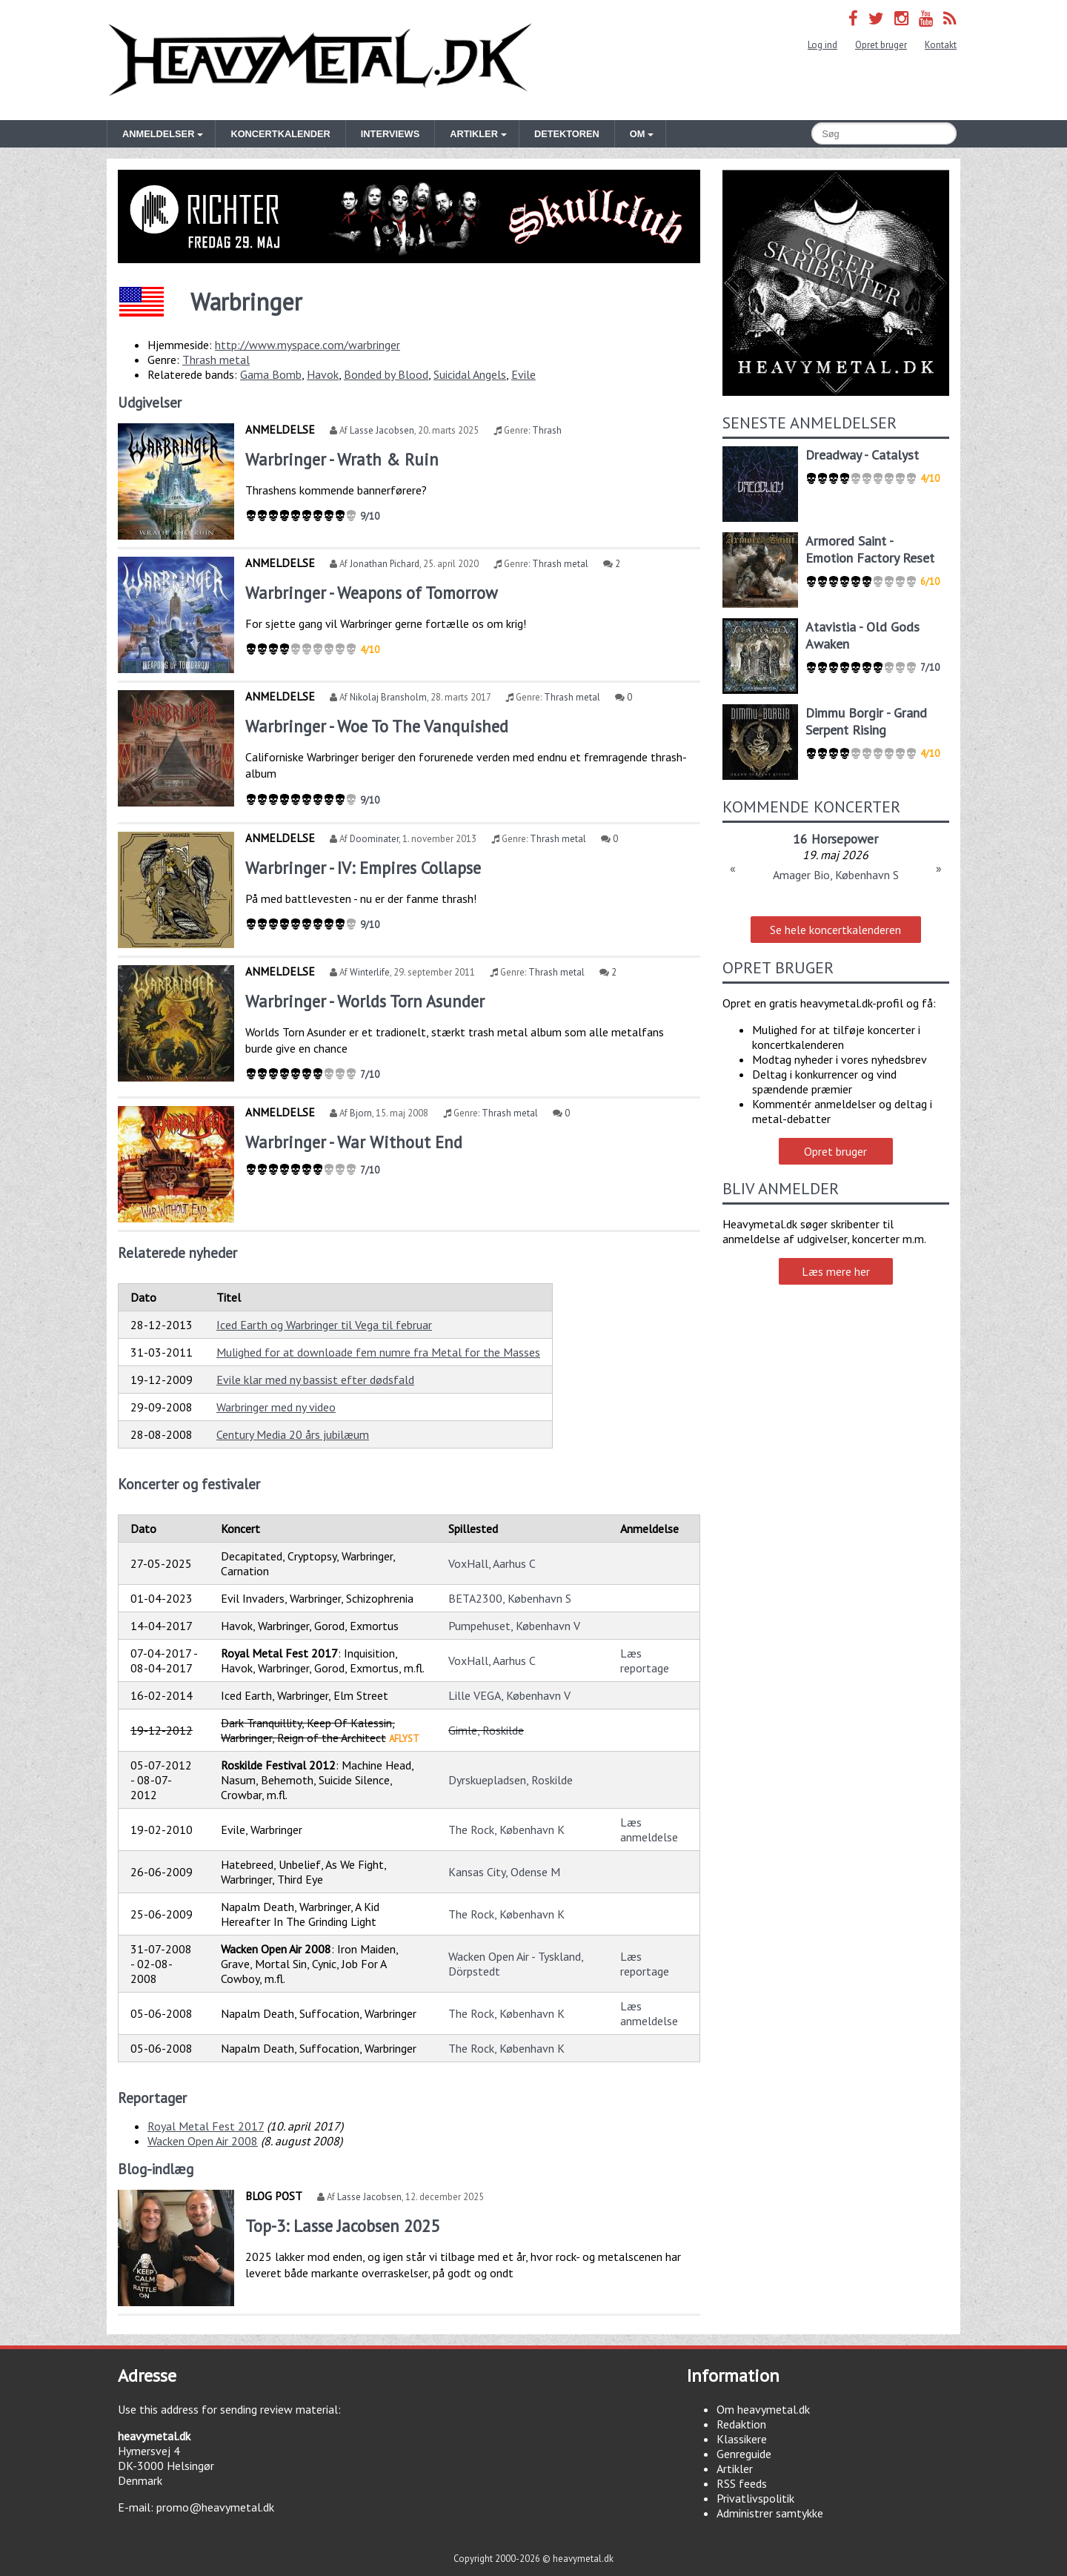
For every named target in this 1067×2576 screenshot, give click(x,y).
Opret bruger (881, 45)
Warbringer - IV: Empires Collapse (363, 867)
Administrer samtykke (770, 2513)
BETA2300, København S (509, 1598)
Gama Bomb (271, 374)
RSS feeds (742, 2483)
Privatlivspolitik (755, 2498)
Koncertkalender (280, 133)
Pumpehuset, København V (514, 1625)
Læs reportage (644, 1660)
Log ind (822, 45)
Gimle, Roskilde (486, 1730)
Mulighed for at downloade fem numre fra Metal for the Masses (378, 1352)
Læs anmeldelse (649, 1829)
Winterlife (370, 972)
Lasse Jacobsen (382, 430)
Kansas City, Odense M (504, 1871)
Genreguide (744, 2453)
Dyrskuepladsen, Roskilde (510, 1779)
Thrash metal (216, 359)
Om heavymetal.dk (763, 2409)
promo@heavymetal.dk (215, 2507)
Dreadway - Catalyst (862, 454)
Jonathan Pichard (384, 563)
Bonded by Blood (386, 374)
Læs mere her (836, 1271)
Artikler (735, 2468)
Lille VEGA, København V (509, 1695)
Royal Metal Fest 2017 (205, 2126)
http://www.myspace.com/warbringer (307, 344)
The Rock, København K (506, 1829)
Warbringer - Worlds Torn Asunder (365, 1001)
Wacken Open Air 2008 (202, 2140)
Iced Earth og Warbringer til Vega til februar (324, 1324)
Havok (323, 374)
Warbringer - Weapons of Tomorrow (371, 592)
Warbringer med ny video (276, 1407)
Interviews (390, 133)
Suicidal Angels (469, 374)
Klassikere (742, 2438)
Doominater (374, 838)
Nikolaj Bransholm (388, 697)
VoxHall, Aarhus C (492, 1563)
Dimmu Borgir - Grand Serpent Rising (866, 721)
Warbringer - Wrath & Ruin (342, 459)
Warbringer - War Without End (353, 1142)
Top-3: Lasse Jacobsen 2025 (342, 2225)
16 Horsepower (835, 838)
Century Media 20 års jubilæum (292, 1434)
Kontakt (941, 45)
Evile (523, 374)
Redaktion (741, 2424)
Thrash (547, 430)
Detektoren (566, 133)
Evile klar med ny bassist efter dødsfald (315, 1379)
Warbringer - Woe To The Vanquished (376, 726)
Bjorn (361, 1113)
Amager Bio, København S (836, 874)
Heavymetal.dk (320, 60)
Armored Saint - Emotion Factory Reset (869, 549)
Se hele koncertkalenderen (835, 929)
